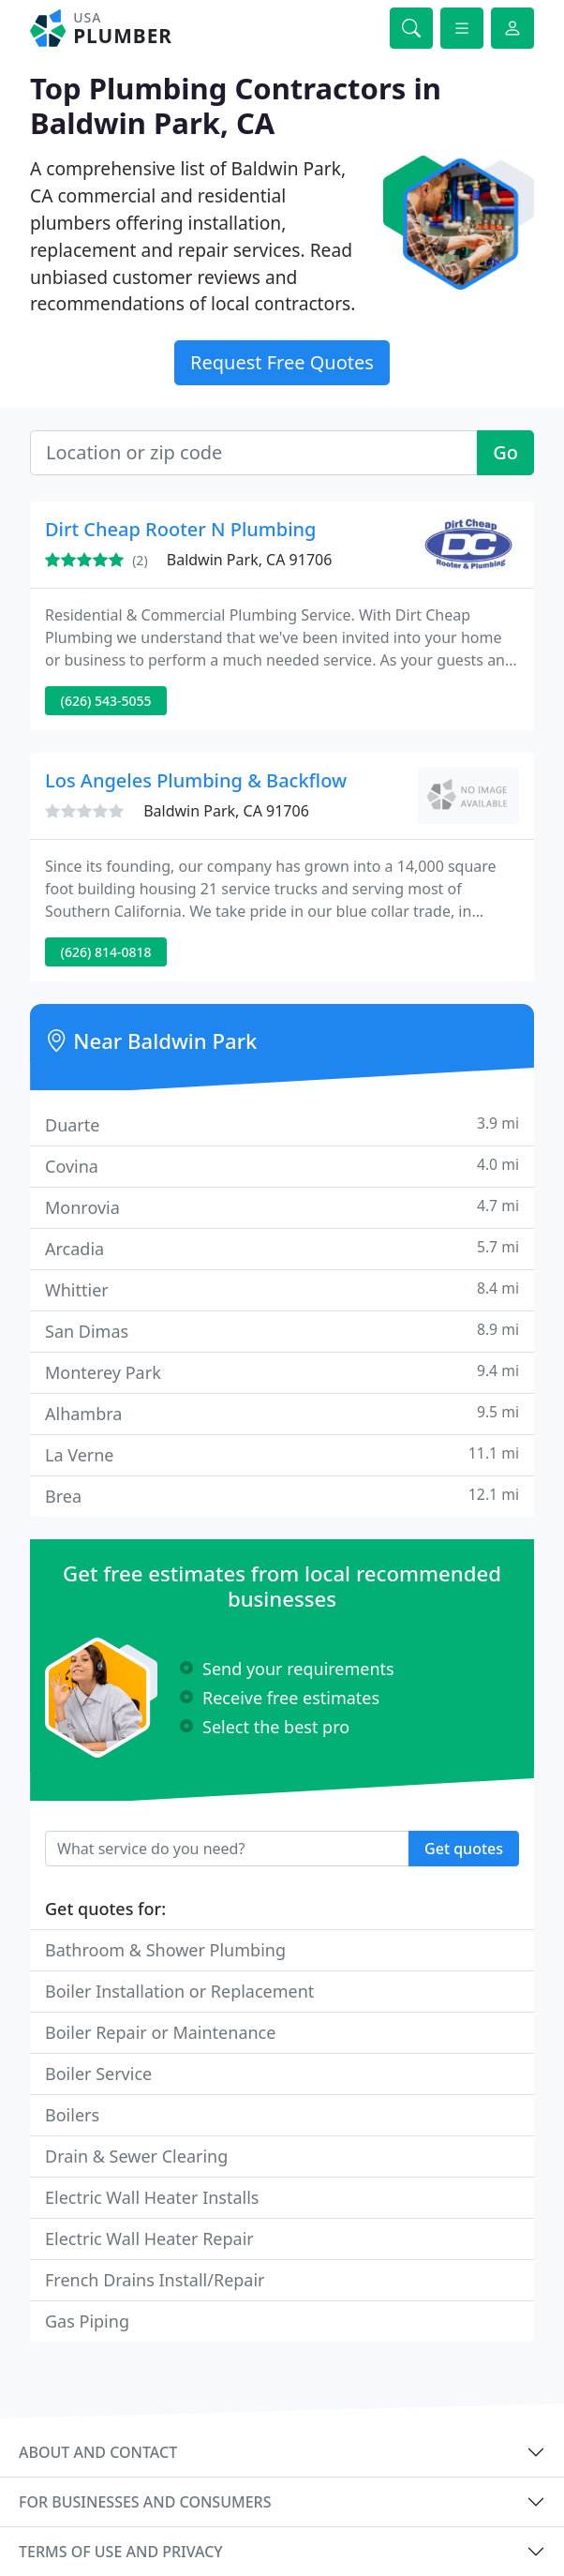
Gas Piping (87, 2321)
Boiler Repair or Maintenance (160, 2032)
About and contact (98, 2452)
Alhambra (282, 1413)
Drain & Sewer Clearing (136, 2156)
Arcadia (282, 1248)
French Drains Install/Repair (155, 2280)
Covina (282, 1165)
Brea (282, 1495)
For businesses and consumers (145, 2502)
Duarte (282, 1124)
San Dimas (282, 1330)
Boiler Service (98, 2073)
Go (505, 452)
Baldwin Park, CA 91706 (250, 559)
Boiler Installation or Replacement (179, 1991)
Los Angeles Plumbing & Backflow (196, 780)
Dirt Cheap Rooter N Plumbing (181, 529)
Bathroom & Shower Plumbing (165, 1950)
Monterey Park (282, 1372)
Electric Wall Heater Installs (152, 2197)
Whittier (282, 1289)
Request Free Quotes (282, 362)
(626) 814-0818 (106, 952)
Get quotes (463, 1848)
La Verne (282, 1454)
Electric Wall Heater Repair (149, 2238)
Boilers (72, 2115)
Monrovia (282, 1207)
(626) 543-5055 (106, 701)
